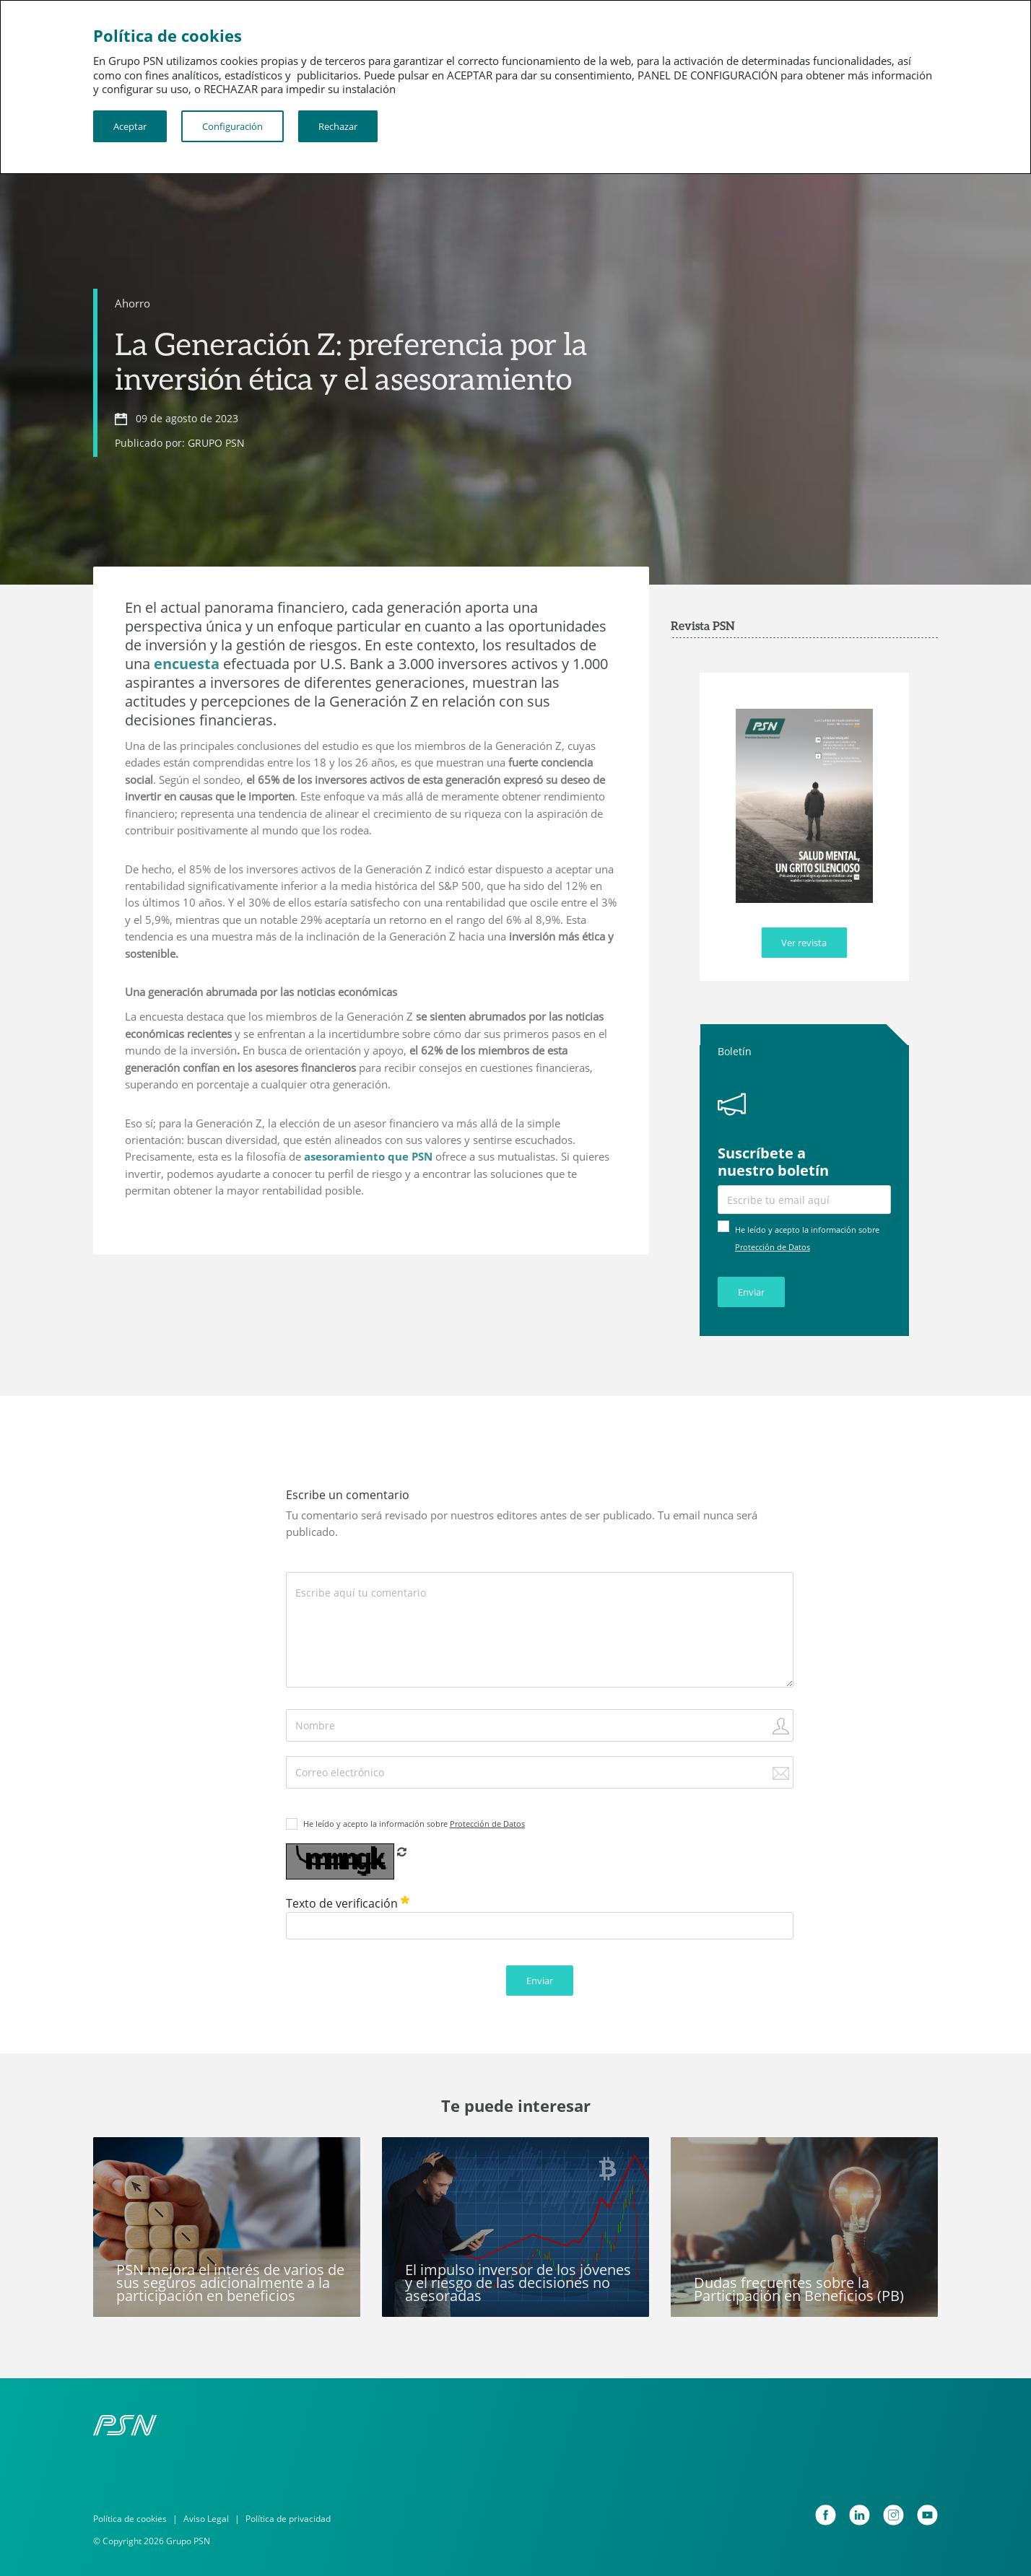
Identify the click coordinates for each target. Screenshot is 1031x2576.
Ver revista (804, 942)
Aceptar (130, 126)
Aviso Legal (206, 2518)
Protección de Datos (772, 1246)
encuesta (186, 663)
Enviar (751, 1291)
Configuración (232, 126)
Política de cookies (130, 2518)
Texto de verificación (347, 1903)
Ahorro (132, 303)
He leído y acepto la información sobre (414, 1823)
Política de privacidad (288, 2518)
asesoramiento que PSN (366, 1156)
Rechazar (337, 126)
